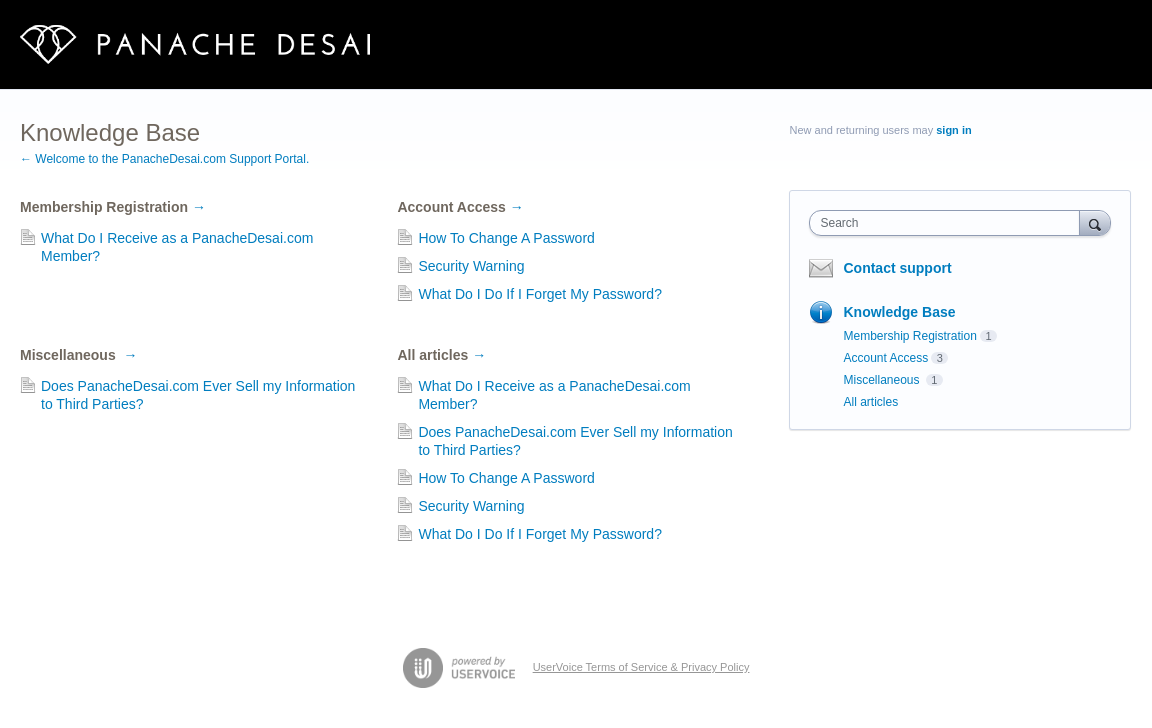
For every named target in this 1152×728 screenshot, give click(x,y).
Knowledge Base (899, 312)
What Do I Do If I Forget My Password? (540, 294)
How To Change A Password (506, 238)
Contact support (897, 268)
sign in (953, 130)
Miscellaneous (78, 355)
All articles (441, 355)
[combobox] (949, 223)
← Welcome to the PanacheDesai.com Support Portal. (164, 159)
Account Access (460, 207)
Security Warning (471, 266)
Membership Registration (113, 207)
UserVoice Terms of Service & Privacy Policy (641, 667)
